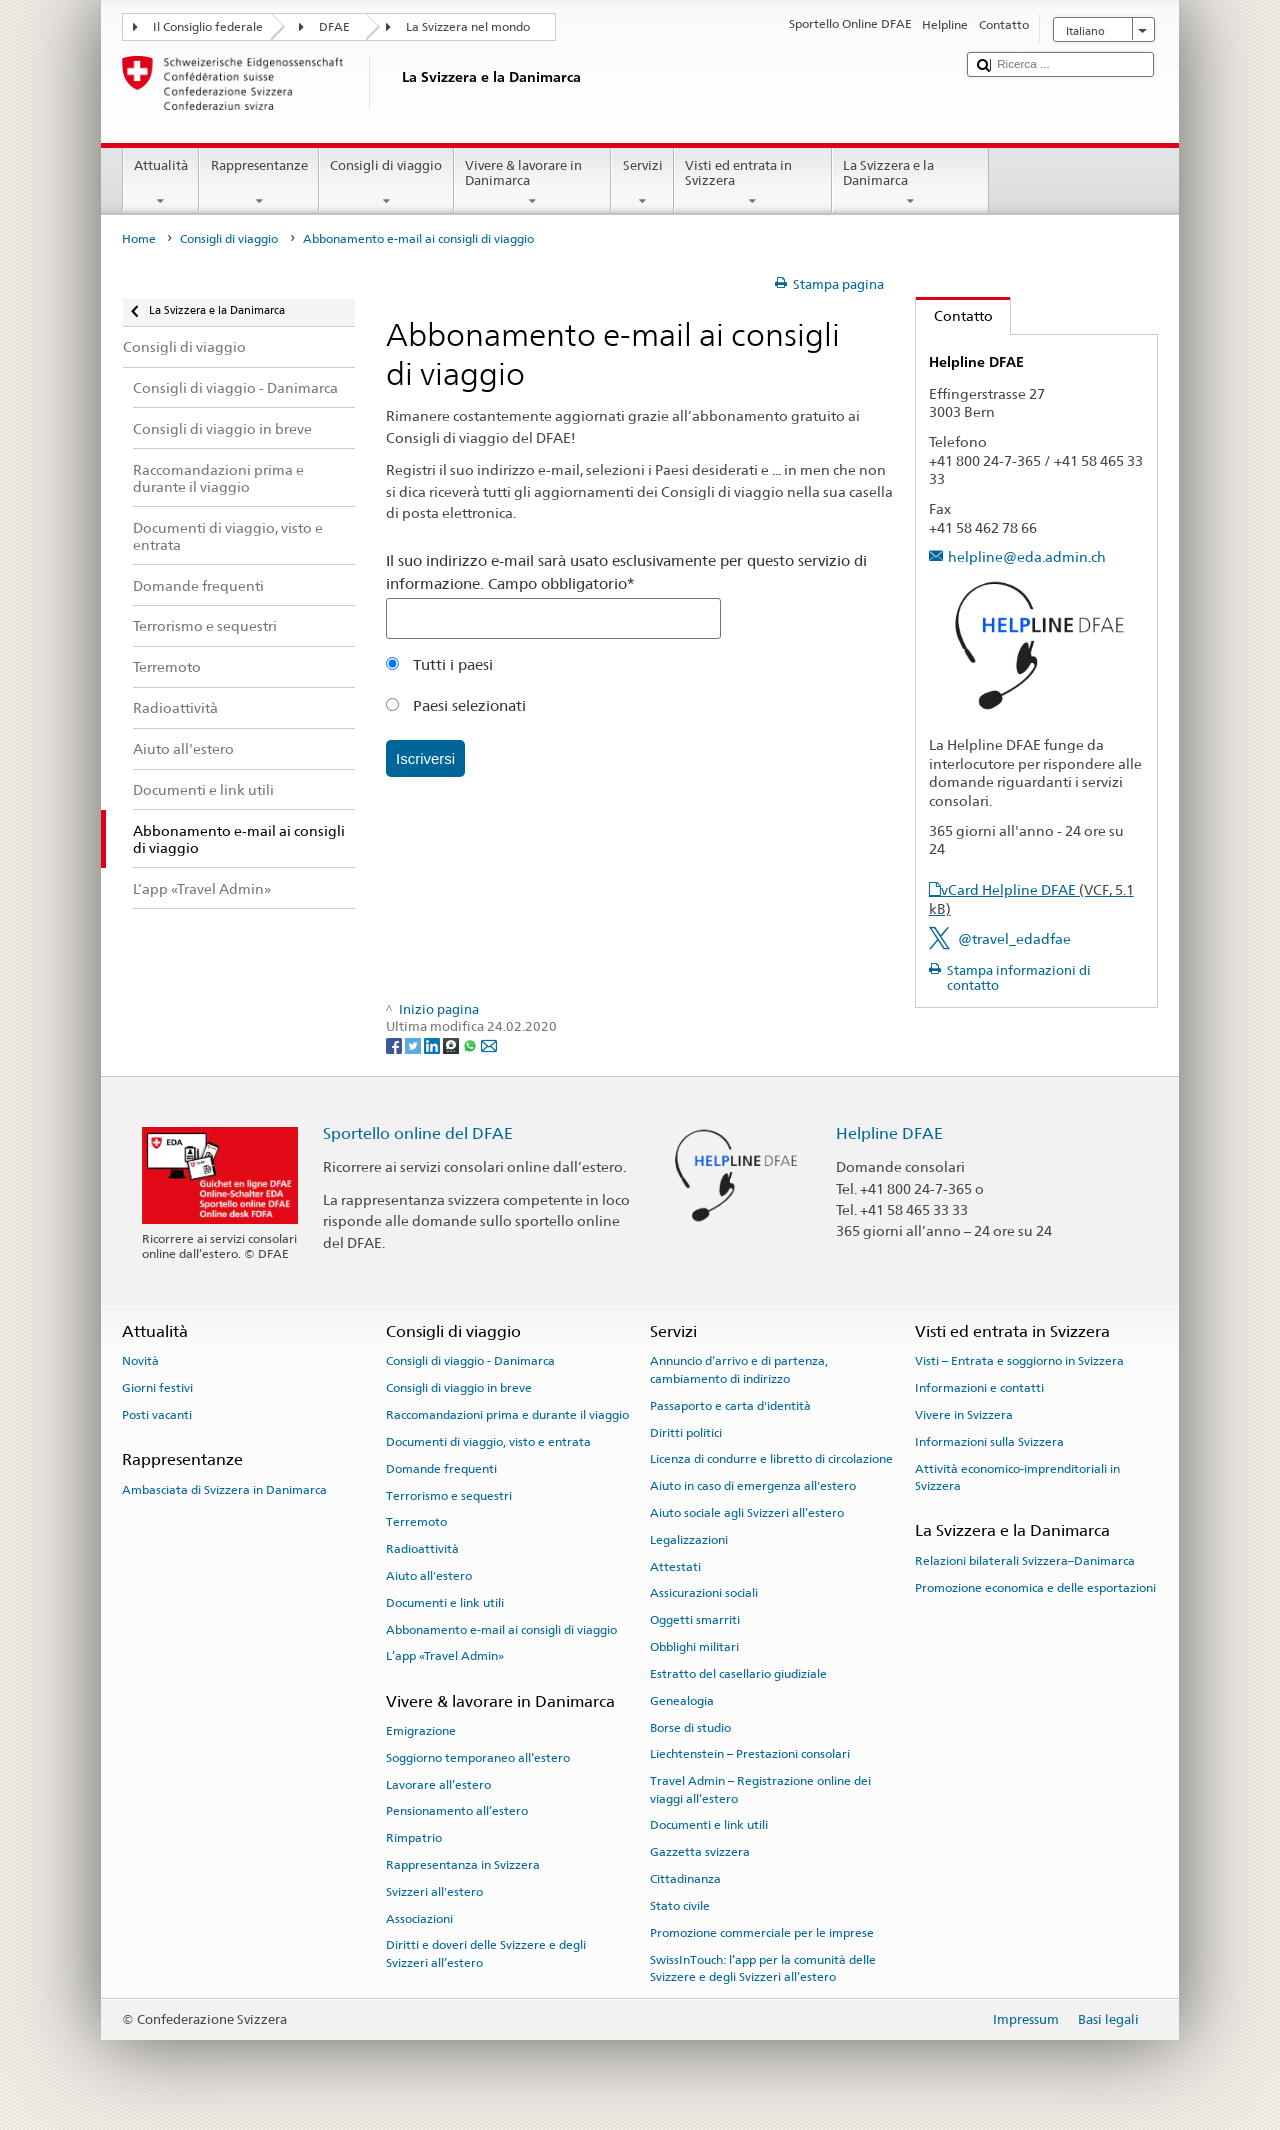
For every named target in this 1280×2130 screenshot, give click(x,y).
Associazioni (419, 1918)
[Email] (489, 1045)
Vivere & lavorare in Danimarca (533, 183)
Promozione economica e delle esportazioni (1035, 1587)
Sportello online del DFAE (418, 1133)
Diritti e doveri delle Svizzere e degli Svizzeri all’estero (486, 1953)
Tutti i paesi (439, 664)
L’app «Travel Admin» (445, 1656)
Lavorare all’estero (438, 1784)
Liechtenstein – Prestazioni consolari (750, 1754)
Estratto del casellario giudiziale (738, 1674)
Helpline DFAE (889, 1133)
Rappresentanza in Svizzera (463, 1865)
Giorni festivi (157, 1388)
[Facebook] (395, 1045)
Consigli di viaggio (386, 183)
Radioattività (422, 1549)
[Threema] (452, 1045)
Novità (140, 1361)
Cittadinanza (685, 1879)
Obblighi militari (694, 1647)
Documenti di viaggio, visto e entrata (488, 1442)
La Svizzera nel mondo (468, 27)
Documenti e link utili (445, 1603)
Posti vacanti (157, 1415)
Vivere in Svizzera (964, 1415)
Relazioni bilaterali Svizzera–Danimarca (1025, 1561)
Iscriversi (425, 758)
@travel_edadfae (1014, 938)
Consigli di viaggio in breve (459, 1388)
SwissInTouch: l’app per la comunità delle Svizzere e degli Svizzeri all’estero (763, 1967)
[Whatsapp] (471, 1045)
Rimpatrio (414, 1838)
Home (139, 239)
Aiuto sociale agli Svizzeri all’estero (747, 1513)
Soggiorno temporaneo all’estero (478, 1758)
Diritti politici (686, 1432)
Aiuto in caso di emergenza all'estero (753, 1486)
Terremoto (416, 1522)
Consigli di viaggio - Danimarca (470, 1361)
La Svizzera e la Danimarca (911, 183)
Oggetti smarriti (695, 1620)
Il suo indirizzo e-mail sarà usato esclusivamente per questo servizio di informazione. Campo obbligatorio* (626, 571)
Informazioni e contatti (979, 1388)
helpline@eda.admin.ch (1027, 556)
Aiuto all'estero (429, 1576)
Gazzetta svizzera (700, 1852)
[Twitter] (414, 1045)
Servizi (642, 183)
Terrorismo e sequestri (449, 1495)
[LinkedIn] (433, 1045)
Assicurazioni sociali (704, 1593)
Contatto (954, 315)
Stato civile (680, 1906)
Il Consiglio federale (208, 27)
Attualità (161, 183)
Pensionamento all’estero (457, 1811)
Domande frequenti (441, 1469)
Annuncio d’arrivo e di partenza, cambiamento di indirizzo (739, 1369)
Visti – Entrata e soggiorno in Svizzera (1019, 1361)
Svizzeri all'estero (434, 1892)
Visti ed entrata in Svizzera (753, 183)
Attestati (675, 1566)
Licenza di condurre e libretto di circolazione (771, 1459)
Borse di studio (690, 1727)
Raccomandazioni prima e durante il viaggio (507, 1415)
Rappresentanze (259, 183)
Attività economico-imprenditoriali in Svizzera (1017, 1477)
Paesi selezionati (456, 705)
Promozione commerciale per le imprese (762, 1933)
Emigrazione (421, 1731)
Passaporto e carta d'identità (730, 1406)
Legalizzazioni (689, 1540)
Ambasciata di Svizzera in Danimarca (224, 1489)
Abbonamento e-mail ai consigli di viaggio (501, 1629)
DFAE (334, 27)
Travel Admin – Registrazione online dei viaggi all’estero (760, 1789)
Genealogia (682, 1701)
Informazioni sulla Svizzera (989, 1442)
